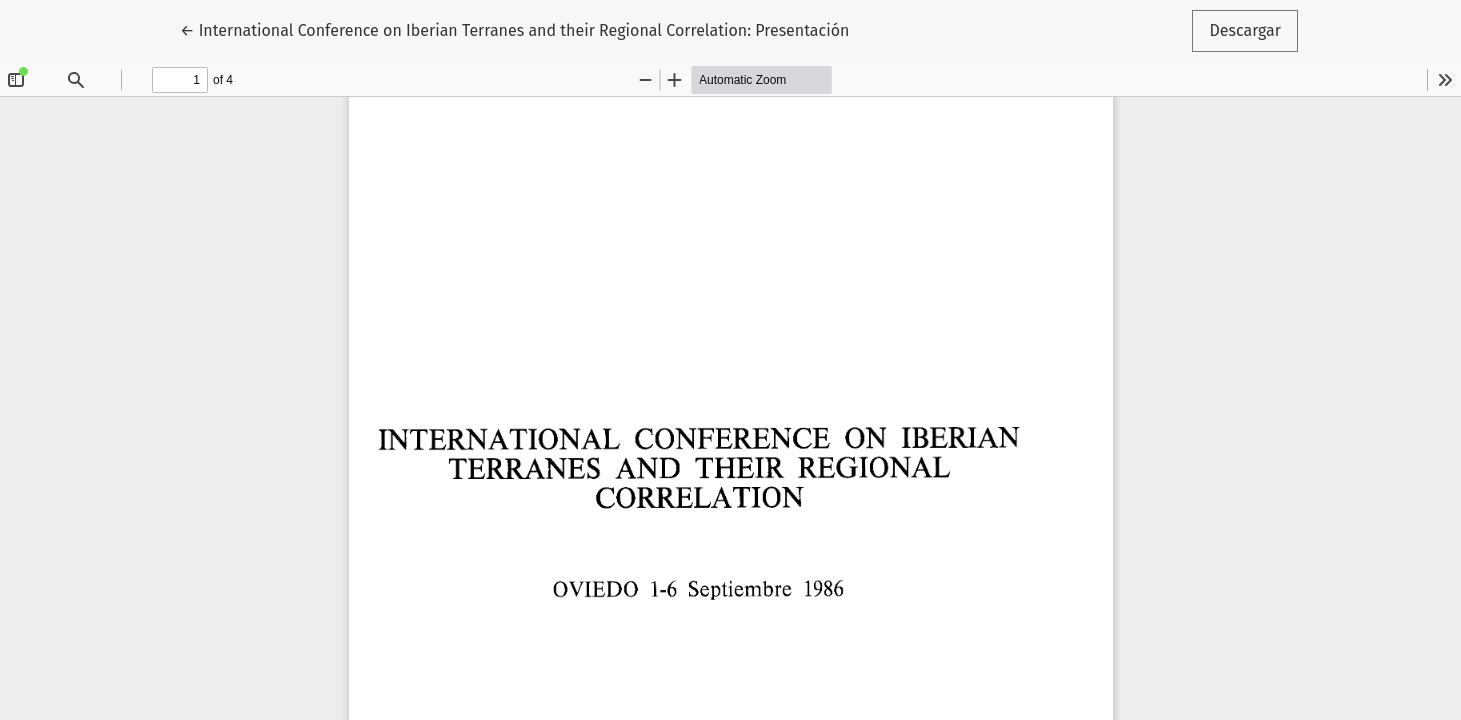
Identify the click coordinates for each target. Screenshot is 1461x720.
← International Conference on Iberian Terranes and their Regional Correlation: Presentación (514, 29)
